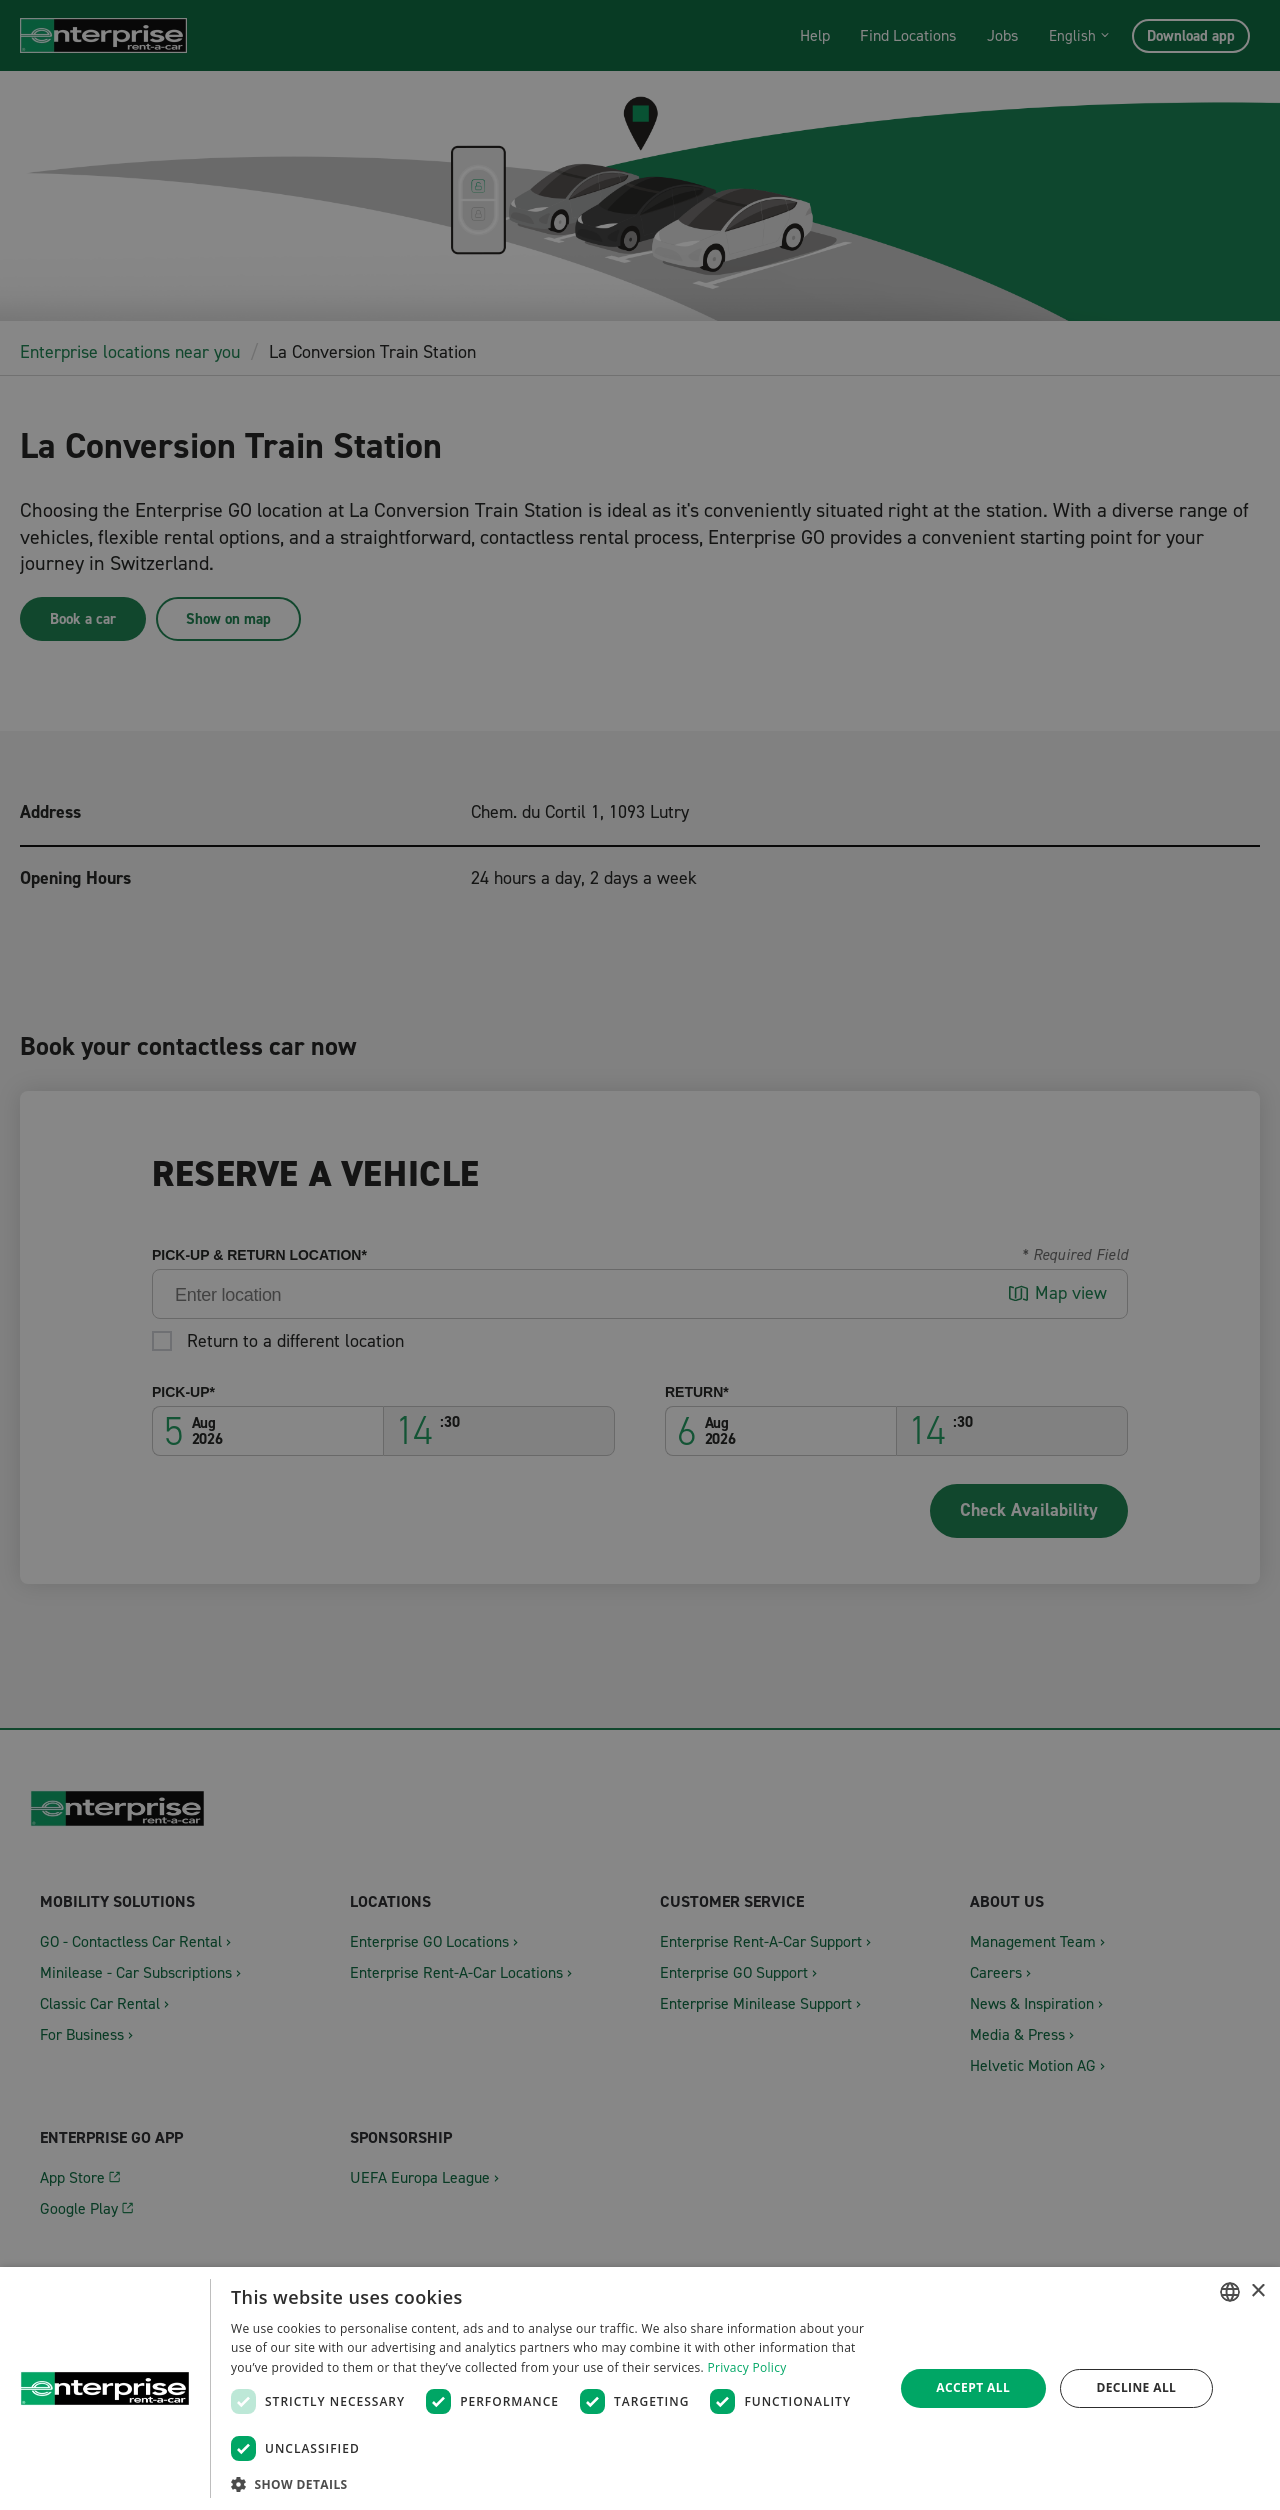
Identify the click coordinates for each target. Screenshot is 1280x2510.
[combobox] (1230, 2292)
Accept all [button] (973, 2387)
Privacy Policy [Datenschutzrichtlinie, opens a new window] (746, 2367)
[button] (552, 2483)
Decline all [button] (1136, 2387)
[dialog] (640, 2388)
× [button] (1257, 2291)
